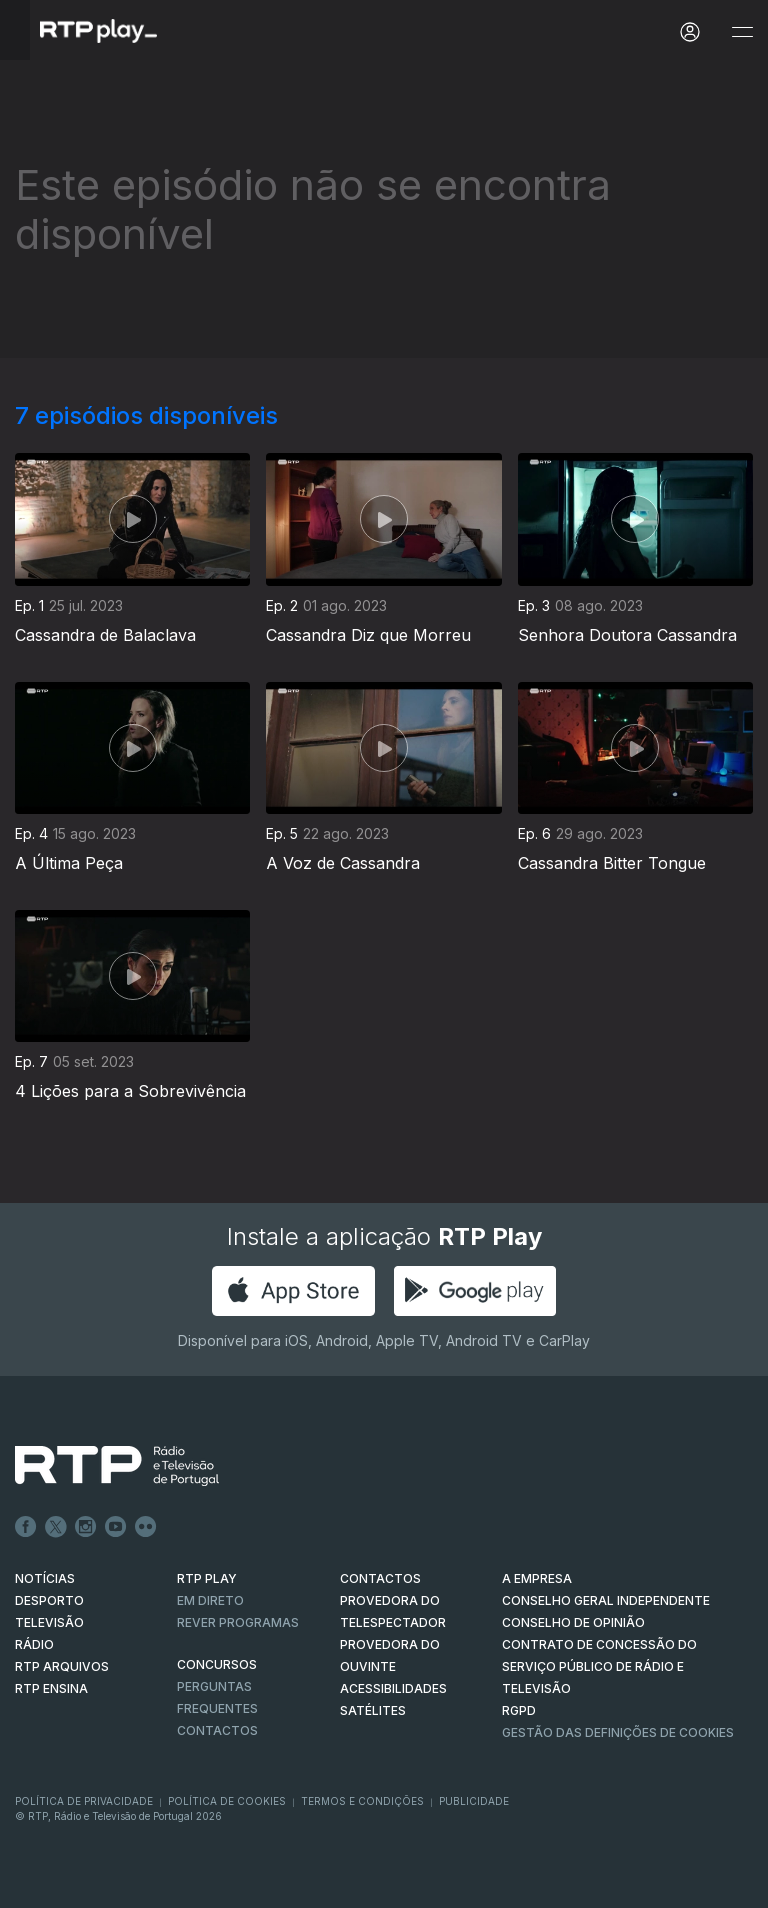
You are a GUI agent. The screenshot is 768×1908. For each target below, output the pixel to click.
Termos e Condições (362, 1801)
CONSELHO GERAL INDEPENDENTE (606, 1600)
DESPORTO (49, 1600)
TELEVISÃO (49, 1622)
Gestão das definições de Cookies (618, 1732)
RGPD (519, 1710)
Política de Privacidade (84, 1801)
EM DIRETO (210, 1600)
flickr (146, 1527)
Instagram (86, 1527)
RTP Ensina (51, 1688)
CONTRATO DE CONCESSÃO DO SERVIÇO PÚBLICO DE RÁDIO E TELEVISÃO (599, 1666)
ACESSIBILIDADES (393, 1688)
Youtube (116, 1527)
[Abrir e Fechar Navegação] (742, 32)
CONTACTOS (380, 1578)
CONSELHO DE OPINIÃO (573, 1622)
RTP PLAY (207, 1578)
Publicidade (474, 1801)
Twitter (56, 1527)
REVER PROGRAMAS (238, 1622)
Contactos (217, 1730)
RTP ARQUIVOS (62, 1666)
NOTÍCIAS (45, 1578)
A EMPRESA (537, 1578)
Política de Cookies (227, 1801)
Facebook (26, 1527)
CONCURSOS (217, 1664)
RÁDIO (34, 1644)
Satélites (373, 1710)
